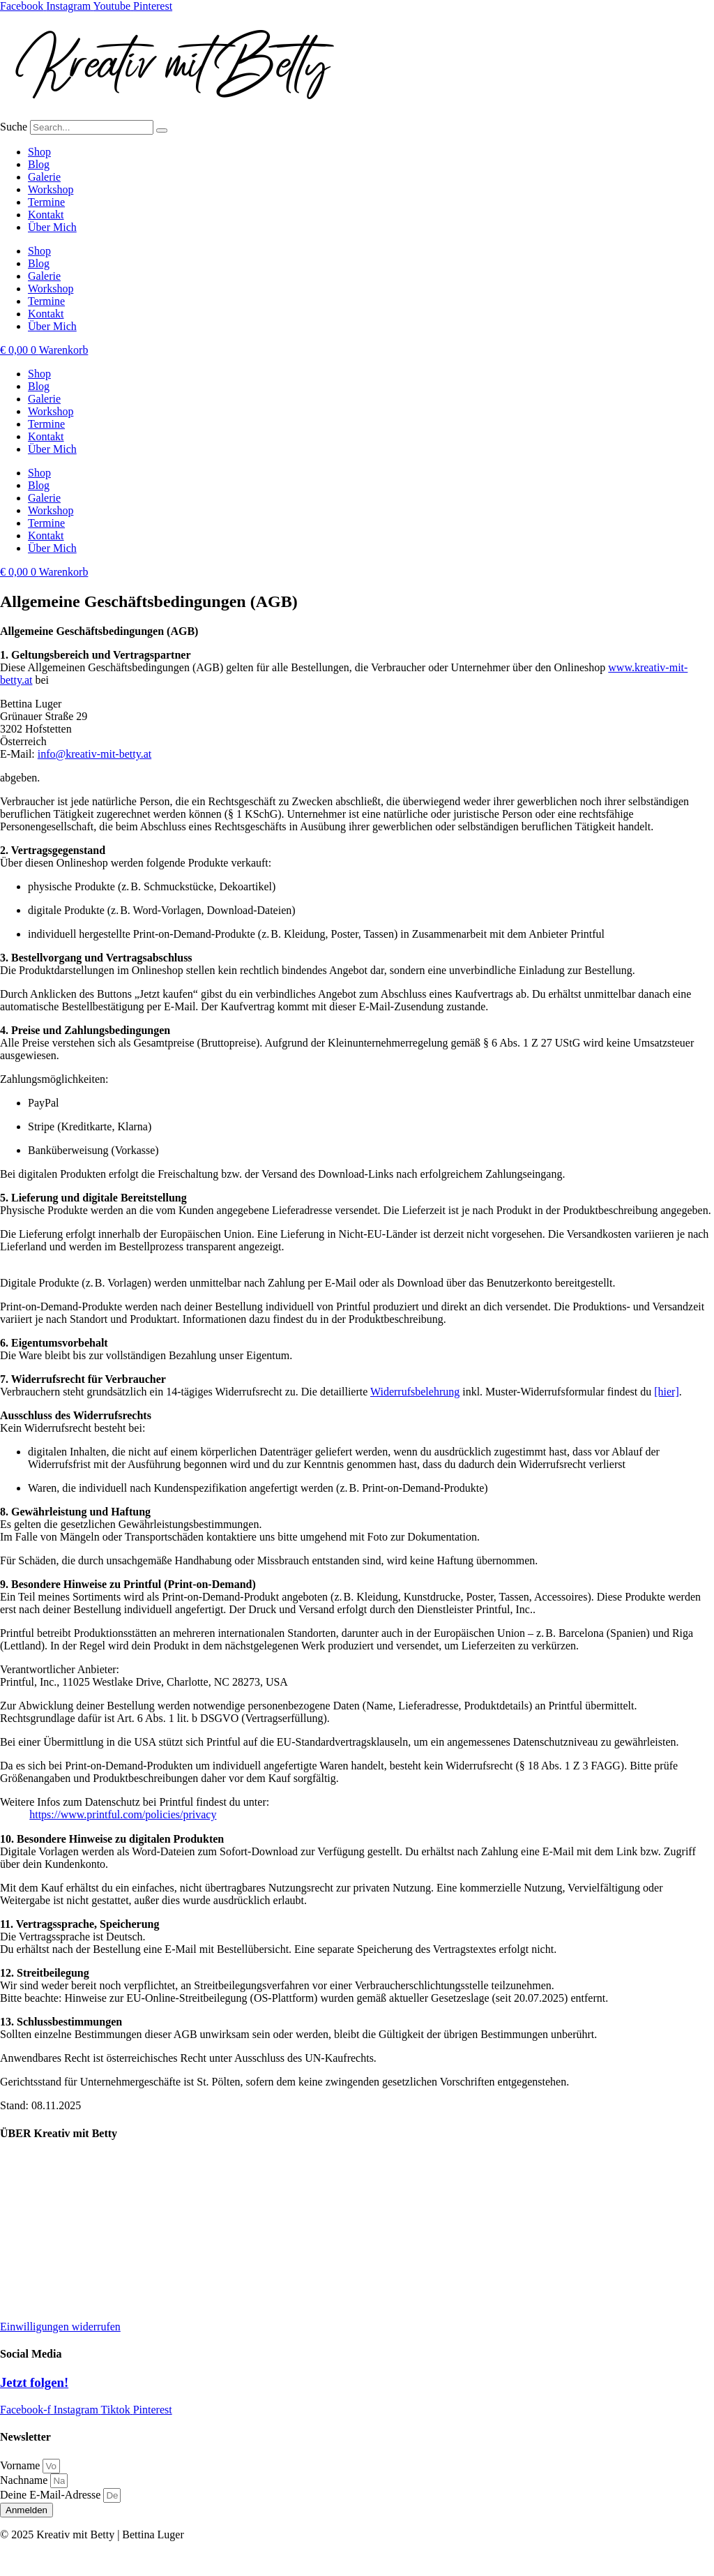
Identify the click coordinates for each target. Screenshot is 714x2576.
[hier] (666, 1392)
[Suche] (161, 130)
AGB (12, 2303)
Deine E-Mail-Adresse (51, 2495)
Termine (46, 202)
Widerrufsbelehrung (414, 1392)
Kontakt (46, 214)
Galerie (44, 177)
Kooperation (28, 2184)
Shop (39, 152)
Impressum (25, 2232)
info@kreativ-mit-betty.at (94, 754)
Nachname (25, 2480)
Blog (39, 164)
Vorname (21, 2465)
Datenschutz (27, 2255)
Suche (13, 127)
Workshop (50, 189)
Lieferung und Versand (51, 2160)
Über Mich (52, 227)
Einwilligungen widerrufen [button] (60, 2326)
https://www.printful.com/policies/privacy (122, 1814)
